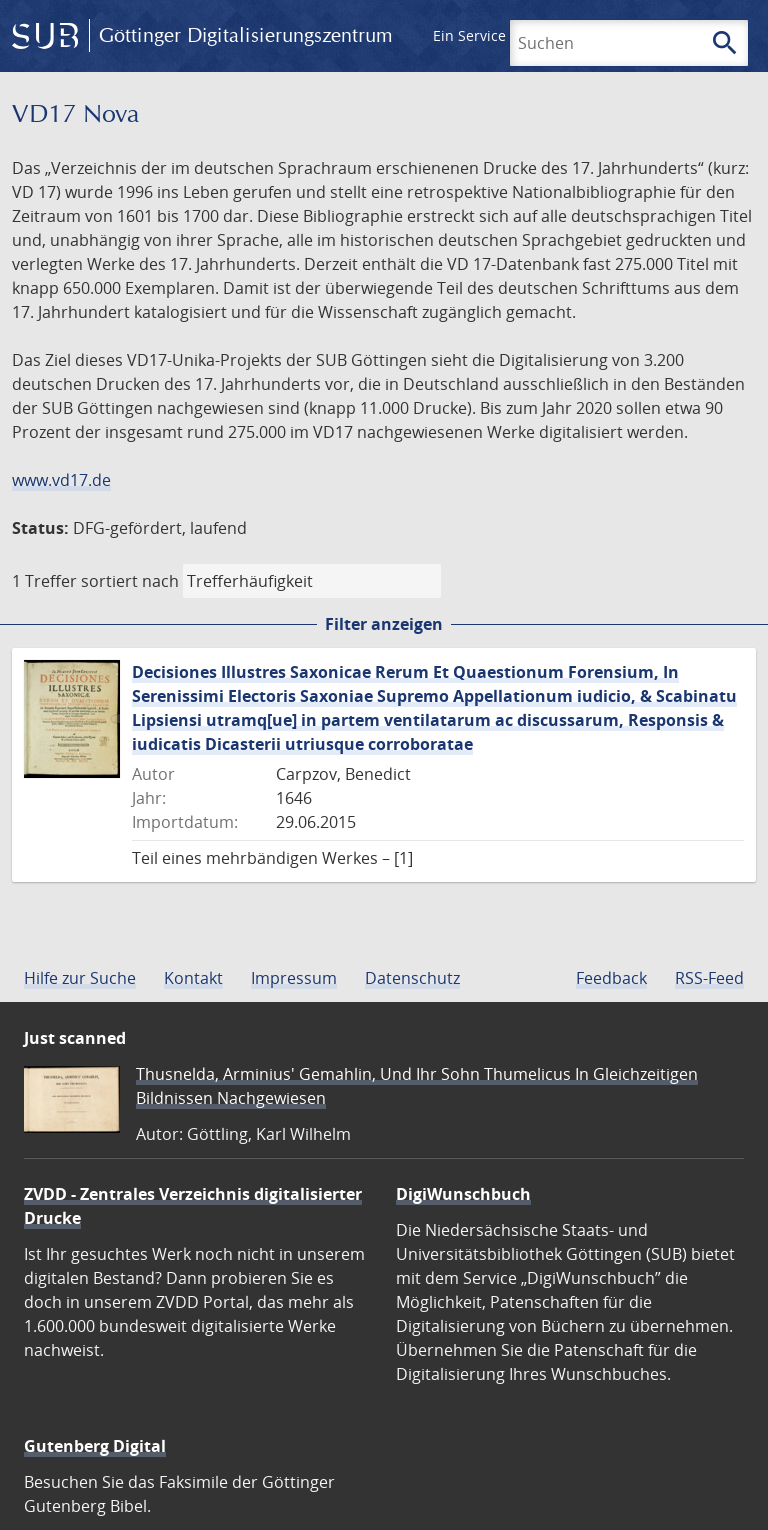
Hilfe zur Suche (80, 978)
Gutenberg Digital (95, 1446)
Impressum (294, 978)
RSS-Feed (709, 978)
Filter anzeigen (384, 624)
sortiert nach (130, 581)
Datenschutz (412, 978)
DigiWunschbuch (463, 1194)
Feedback (611, 978)
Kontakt (193, 978)
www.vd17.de (61, 480)
